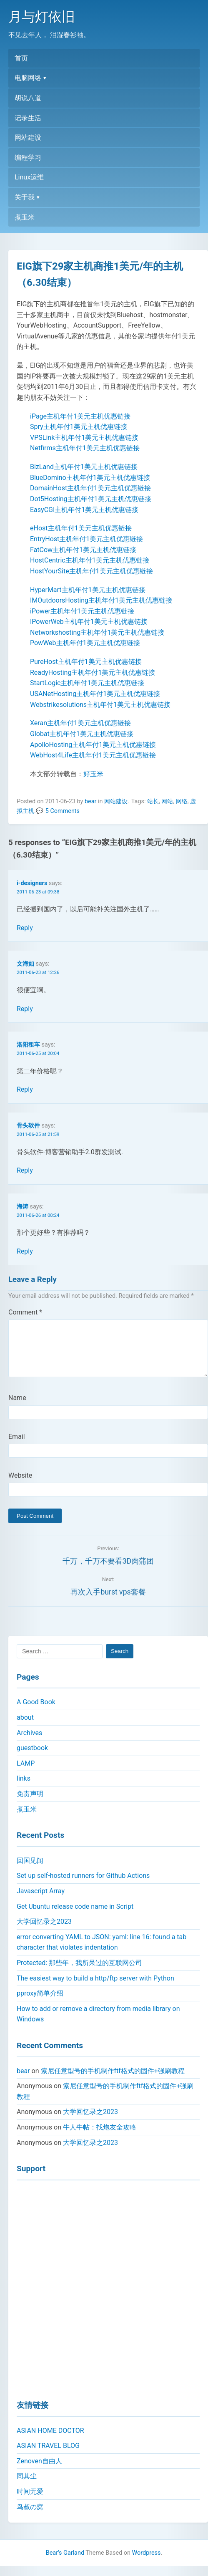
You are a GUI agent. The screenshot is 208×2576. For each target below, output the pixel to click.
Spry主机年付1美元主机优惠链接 (78, 427)
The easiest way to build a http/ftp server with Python (95, 1988)
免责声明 (30, 1804)
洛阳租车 (28, 1044)
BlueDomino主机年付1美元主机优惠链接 (90, 478)
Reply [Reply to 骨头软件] (25, 1170)
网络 (182, 801)
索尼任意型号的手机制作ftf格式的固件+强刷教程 (113, 2081)
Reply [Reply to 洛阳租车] (25, 1089)
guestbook (32, 1758)
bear (90, 801)
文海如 (25, 963)
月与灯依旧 (41, 17)
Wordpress (146, 2562)
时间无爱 (30, 2501)
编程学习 (28, 157)
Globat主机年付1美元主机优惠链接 (81, 734)
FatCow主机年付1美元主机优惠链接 (83, 550)
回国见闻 (30, 1871)
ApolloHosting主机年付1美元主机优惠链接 (93, 745)
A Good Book (36, 1712)
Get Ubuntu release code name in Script (75, 1916)
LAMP (26, 1773)
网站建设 (28, 137)
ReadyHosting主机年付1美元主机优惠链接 (92, 672)
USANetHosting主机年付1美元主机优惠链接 (95, 694)
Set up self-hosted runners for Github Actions (83, 1886)
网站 (167, 801)
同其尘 (27, 2486)
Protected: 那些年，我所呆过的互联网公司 (79, 1973)
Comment (25, 1312)
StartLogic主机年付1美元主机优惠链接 (87, 683)
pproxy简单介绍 (40, 2003)
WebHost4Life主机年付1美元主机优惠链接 (93, 755)
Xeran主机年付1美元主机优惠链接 (80, 723)
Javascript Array (41, 1901)
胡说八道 (28, 98)
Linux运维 (29, 177)
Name (17, 1408)
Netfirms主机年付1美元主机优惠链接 (85, 448)
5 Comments (62, 811)
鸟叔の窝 (30, 2517)
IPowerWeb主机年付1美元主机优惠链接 (89, 622)
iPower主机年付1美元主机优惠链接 (82, 611)
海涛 (22, 1206)
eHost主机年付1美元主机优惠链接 (81, 528)
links (23, 1788)
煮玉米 (25, 217)
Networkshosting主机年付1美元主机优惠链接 (97, 632)
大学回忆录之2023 (44, 1931)
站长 (153, 801)
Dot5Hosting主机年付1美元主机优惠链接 (90, 499)
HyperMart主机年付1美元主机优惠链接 (87, 590)
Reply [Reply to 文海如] (25, 1009)
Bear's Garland (65, 2562)
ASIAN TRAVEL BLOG (48, 2456)
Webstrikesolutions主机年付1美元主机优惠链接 (100, 705)
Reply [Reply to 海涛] (25, 1251)
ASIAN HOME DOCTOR (50, 2441)
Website (20, 1485)
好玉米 (93, 774)
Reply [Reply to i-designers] (25, 928)
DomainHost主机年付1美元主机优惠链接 (90, 488)
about (25, 1727)
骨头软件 (28, 1125)
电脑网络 (28, 78)
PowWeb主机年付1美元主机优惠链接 (85, 643)
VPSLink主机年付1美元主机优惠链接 (84, 438)
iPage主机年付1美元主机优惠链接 (80, 416)
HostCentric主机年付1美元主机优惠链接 (89, 560)
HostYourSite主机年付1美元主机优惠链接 (91, 571)
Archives (29, 1743)
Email (16, 1447)
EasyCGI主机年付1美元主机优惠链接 (84, 510)
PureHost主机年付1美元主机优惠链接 (86, 662)
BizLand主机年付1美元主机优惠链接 (84, 467)
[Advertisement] (100, 2297)
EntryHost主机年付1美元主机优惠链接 (86, 539)
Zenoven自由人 (39, 2471)
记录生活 (28, 118)
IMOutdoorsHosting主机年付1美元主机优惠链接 (101, 600)
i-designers (32, 883)
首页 (21, 58)
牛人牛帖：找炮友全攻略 (99, 2137)
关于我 (25, 197)
